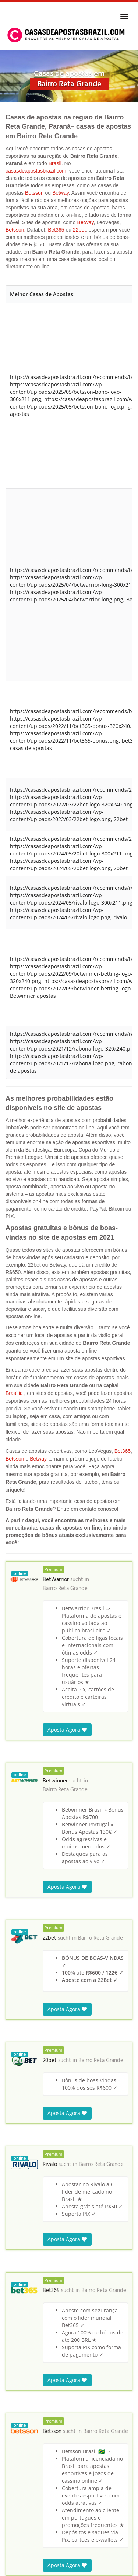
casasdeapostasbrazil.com (36, 171)
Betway (60, 193)
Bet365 (56, 230)
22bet (79, 230)
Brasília (14, 1393)
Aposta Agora (67, 1729)
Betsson (34, 193)
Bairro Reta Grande (65, 1588)
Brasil (55, 163)
